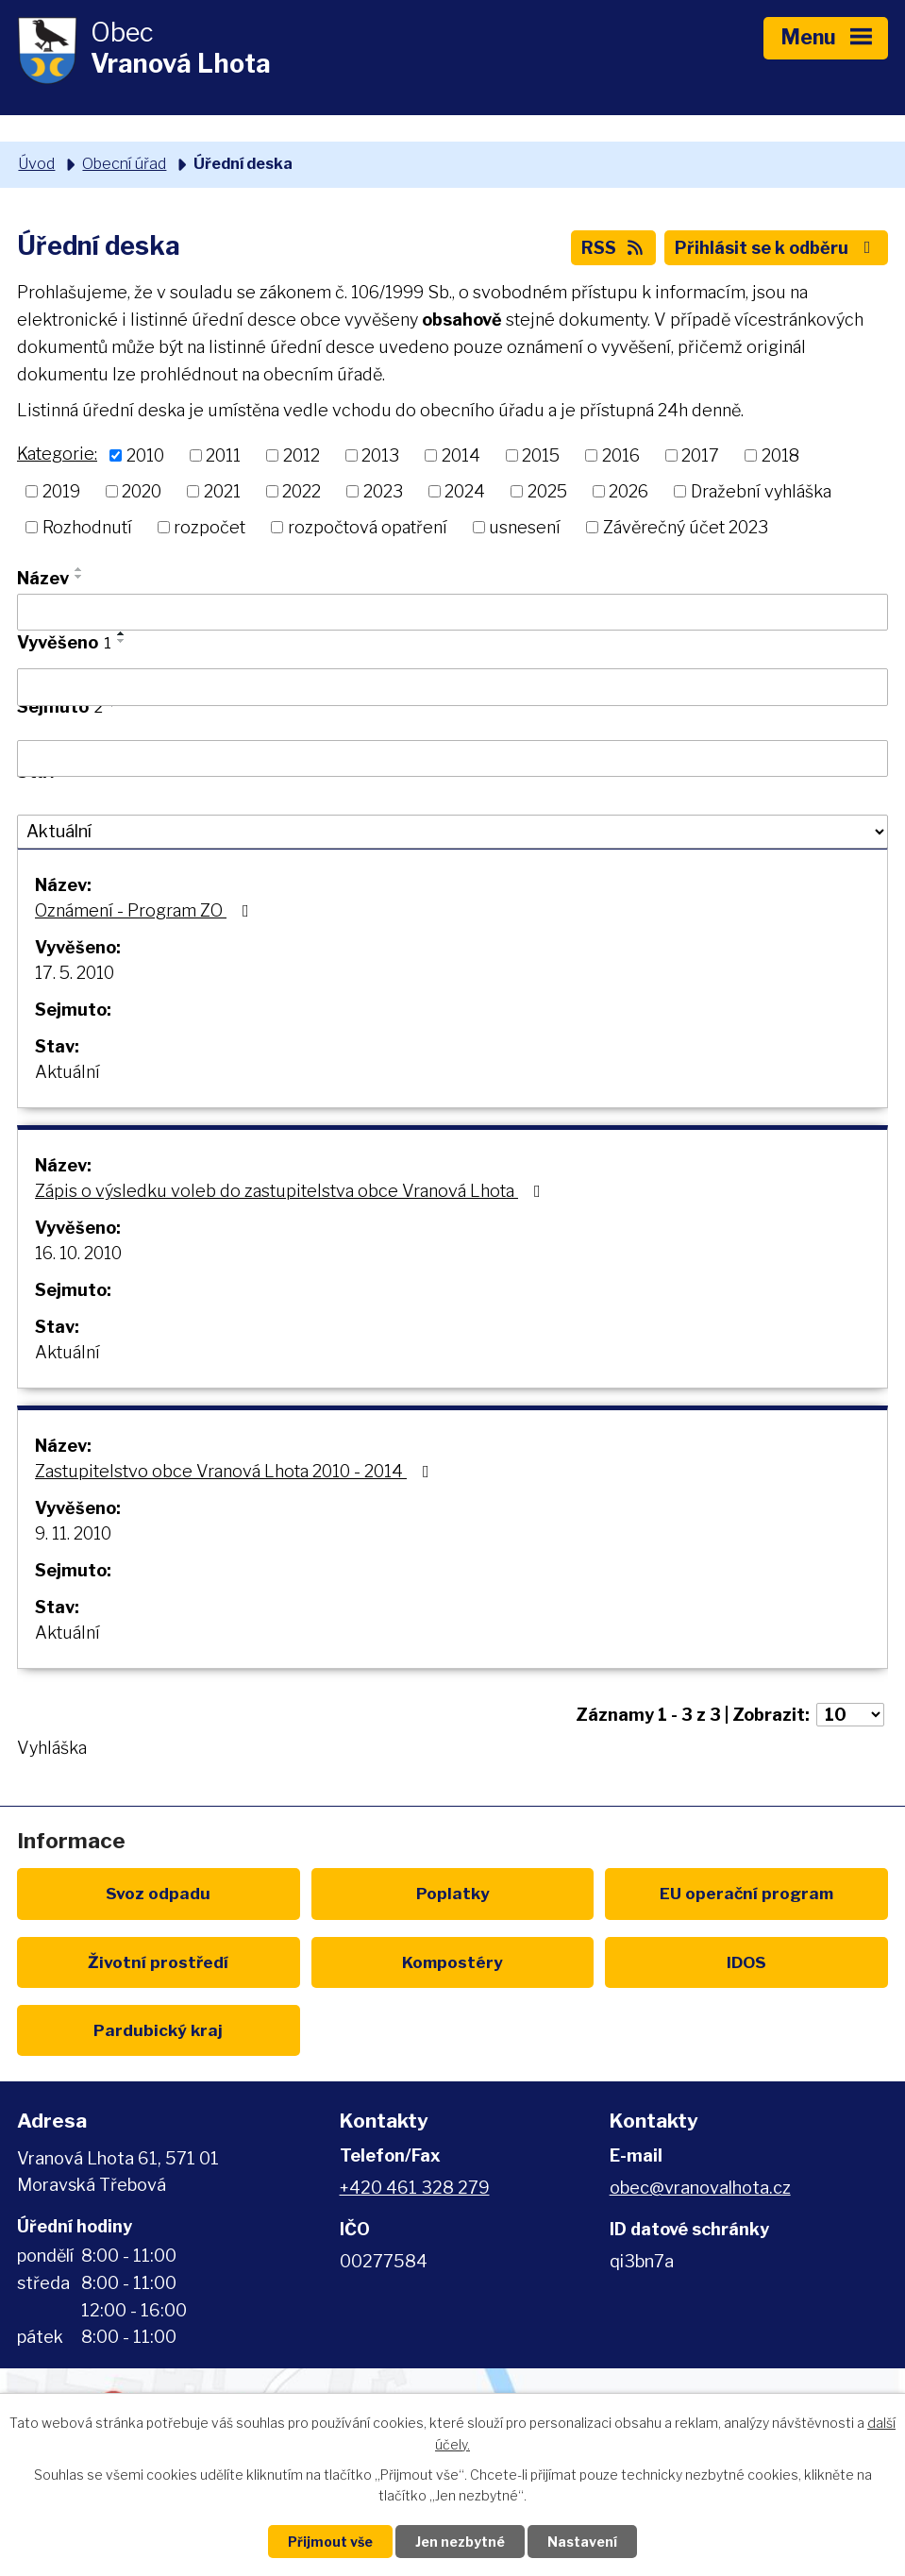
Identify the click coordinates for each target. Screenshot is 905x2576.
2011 (223, 455)
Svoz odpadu (158, 1893)
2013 (380, 455)
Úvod (36, 163)
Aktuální (67, 1072)
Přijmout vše (330, 2542)
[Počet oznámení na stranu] (850, 1714)
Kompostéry (452, 1962)
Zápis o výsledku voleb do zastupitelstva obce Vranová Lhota (291, 1191)
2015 (541, 455)
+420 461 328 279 (415, 2187)
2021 (222, 491)
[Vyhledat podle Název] (452, 612)
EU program (746, 1893)
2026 (628, 491)
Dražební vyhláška (761, 491)
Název (43, 578)
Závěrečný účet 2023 (685, 527)
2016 (621, 455)
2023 (383, 491)
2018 (780, 455)
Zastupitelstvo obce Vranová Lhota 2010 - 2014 (236, 1471)
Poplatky (453, 1893)
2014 (461, 455)
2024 (464, 491)
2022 (301, 491)
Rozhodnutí (87, 527)
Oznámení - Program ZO (146, 910)
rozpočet (209, 527)
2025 (547, 491)
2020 (141, 491)
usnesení (525, 527)
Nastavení (582, 2542)
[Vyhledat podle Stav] (452, 832)
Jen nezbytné (460, 2542)
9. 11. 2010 (73, 1533)
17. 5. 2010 (74, 973)
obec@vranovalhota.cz (700, 2187)
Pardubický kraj (158, 2030)
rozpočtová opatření (367, 527)
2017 (700, 455)
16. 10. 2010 (78, 1253)
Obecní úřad (124, 163)
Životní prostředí (158, 1962)
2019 (61, 491)
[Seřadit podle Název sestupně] (79, 577)
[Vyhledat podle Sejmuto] (452, 759)
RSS (613, 248)
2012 (301, 455)
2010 (145, 455)
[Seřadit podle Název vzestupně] (79, 569)
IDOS (746, 1962)
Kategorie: (57, 453)
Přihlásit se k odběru (777, 248)
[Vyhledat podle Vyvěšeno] (452, 687)
